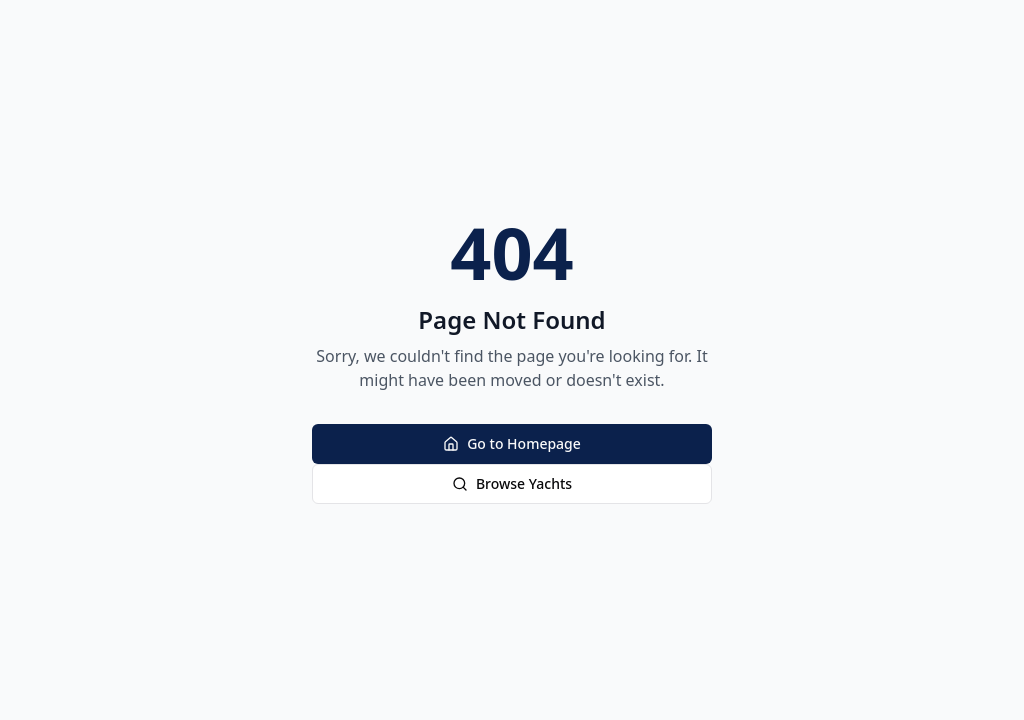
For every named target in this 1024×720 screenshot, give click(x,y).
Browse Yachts (512, 483)
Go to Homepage (512, 443)
